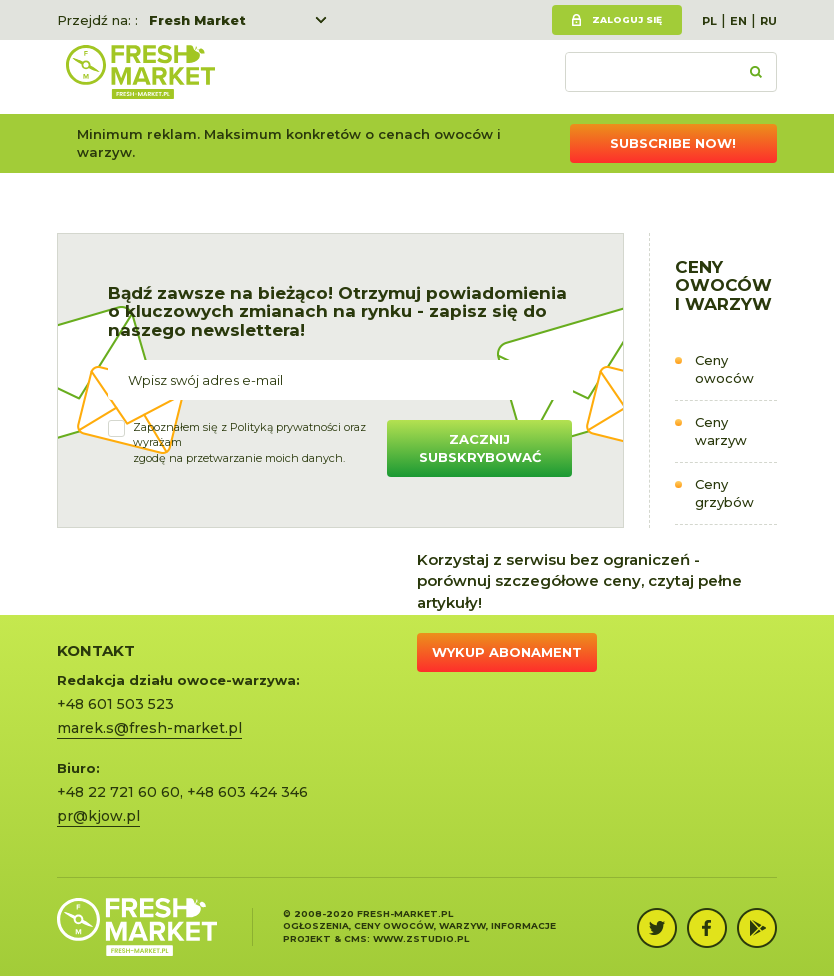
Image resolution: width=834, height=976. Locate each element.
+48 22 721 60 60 (118, 792)
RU (768, 21)
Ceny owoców (724, 369)
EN (738, 21)
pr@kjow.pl (98, 816)
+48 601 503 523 (115, 704)
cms (355, 938)
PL (709, 21)
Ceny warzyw (721, 431)
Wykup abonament (507, 652)
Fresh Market (197, 20)
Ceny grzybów (724, 493)
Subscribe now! (673, 143)
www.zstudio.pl (421, 938)
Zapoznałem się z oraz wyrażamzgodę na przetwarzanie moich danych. (249, 442)
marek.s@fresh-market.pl (149, 728)
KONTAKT (96, 650)
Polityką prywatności (285, 427)
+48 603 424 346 (247, 792)
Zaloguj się (627, 19)
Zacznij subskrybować (480, 448)
